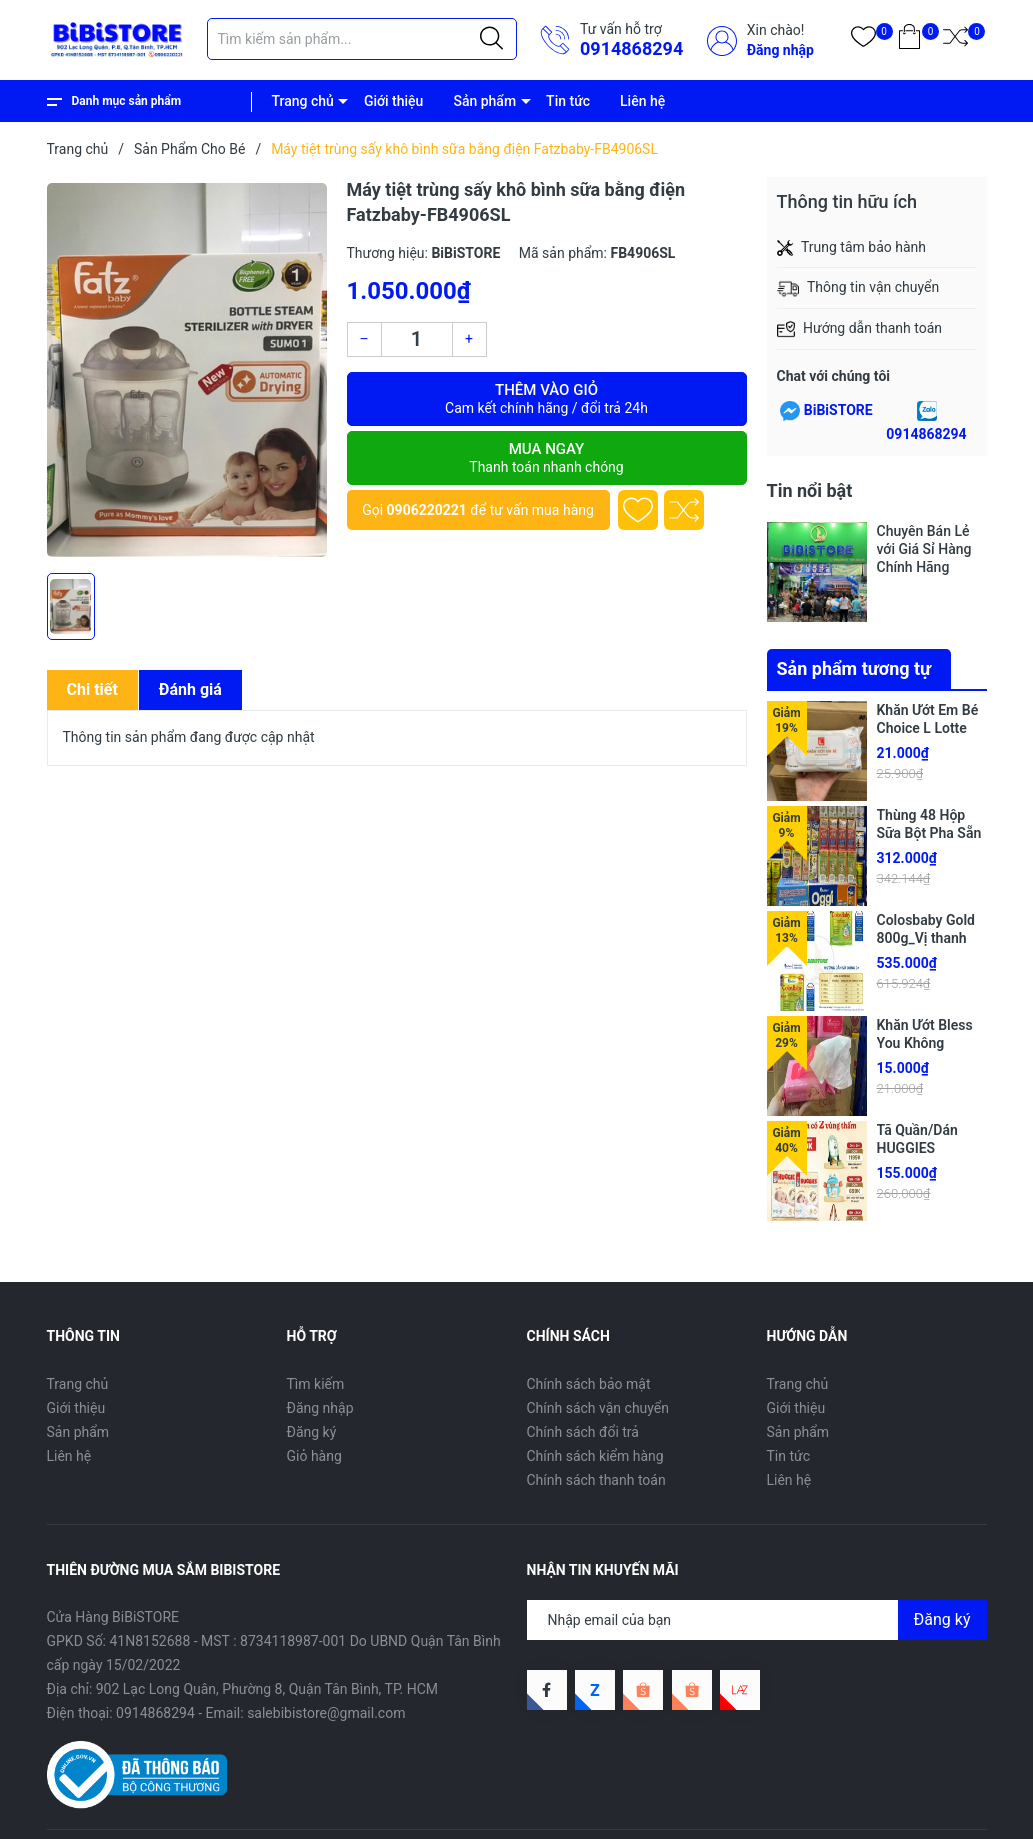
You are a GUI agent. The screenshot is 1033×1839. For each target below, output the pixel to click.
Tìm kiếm (316, 1384)
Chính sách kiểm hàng (595, 1456)
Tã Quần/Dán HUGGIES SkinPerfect (917, 1148)
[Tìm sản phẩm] (362, 39)
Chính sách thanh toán (596, 1480)
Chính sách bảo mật (589, 1384)
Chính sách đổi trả (583, 1432)
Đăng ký (312, 1432)
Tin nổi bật (810, 490)
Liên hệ (642, 101)
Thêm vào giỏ (547, 399)
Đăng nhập (780, 50)
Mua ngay (547, 458)
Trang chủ (303, 101)
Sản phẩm (484, 101)
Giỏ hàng (314, 1456)
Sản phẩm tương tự (854, 668)
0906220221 (427, 510)
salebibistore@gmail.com (326, 1713)
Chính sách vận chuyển (598, 1408)
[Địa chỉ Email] (757, 1620)
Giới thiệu (394, 101)
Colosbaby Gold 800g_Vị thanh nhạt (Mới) (926, 938)
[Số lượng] (417, 339)
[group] (187, 370)
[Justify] (491, 39)
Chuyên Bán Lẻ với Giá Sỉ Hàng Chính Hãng (924, 549)
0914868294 (631, 48)
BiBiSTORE (838, 410)
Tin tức (568, 101)
